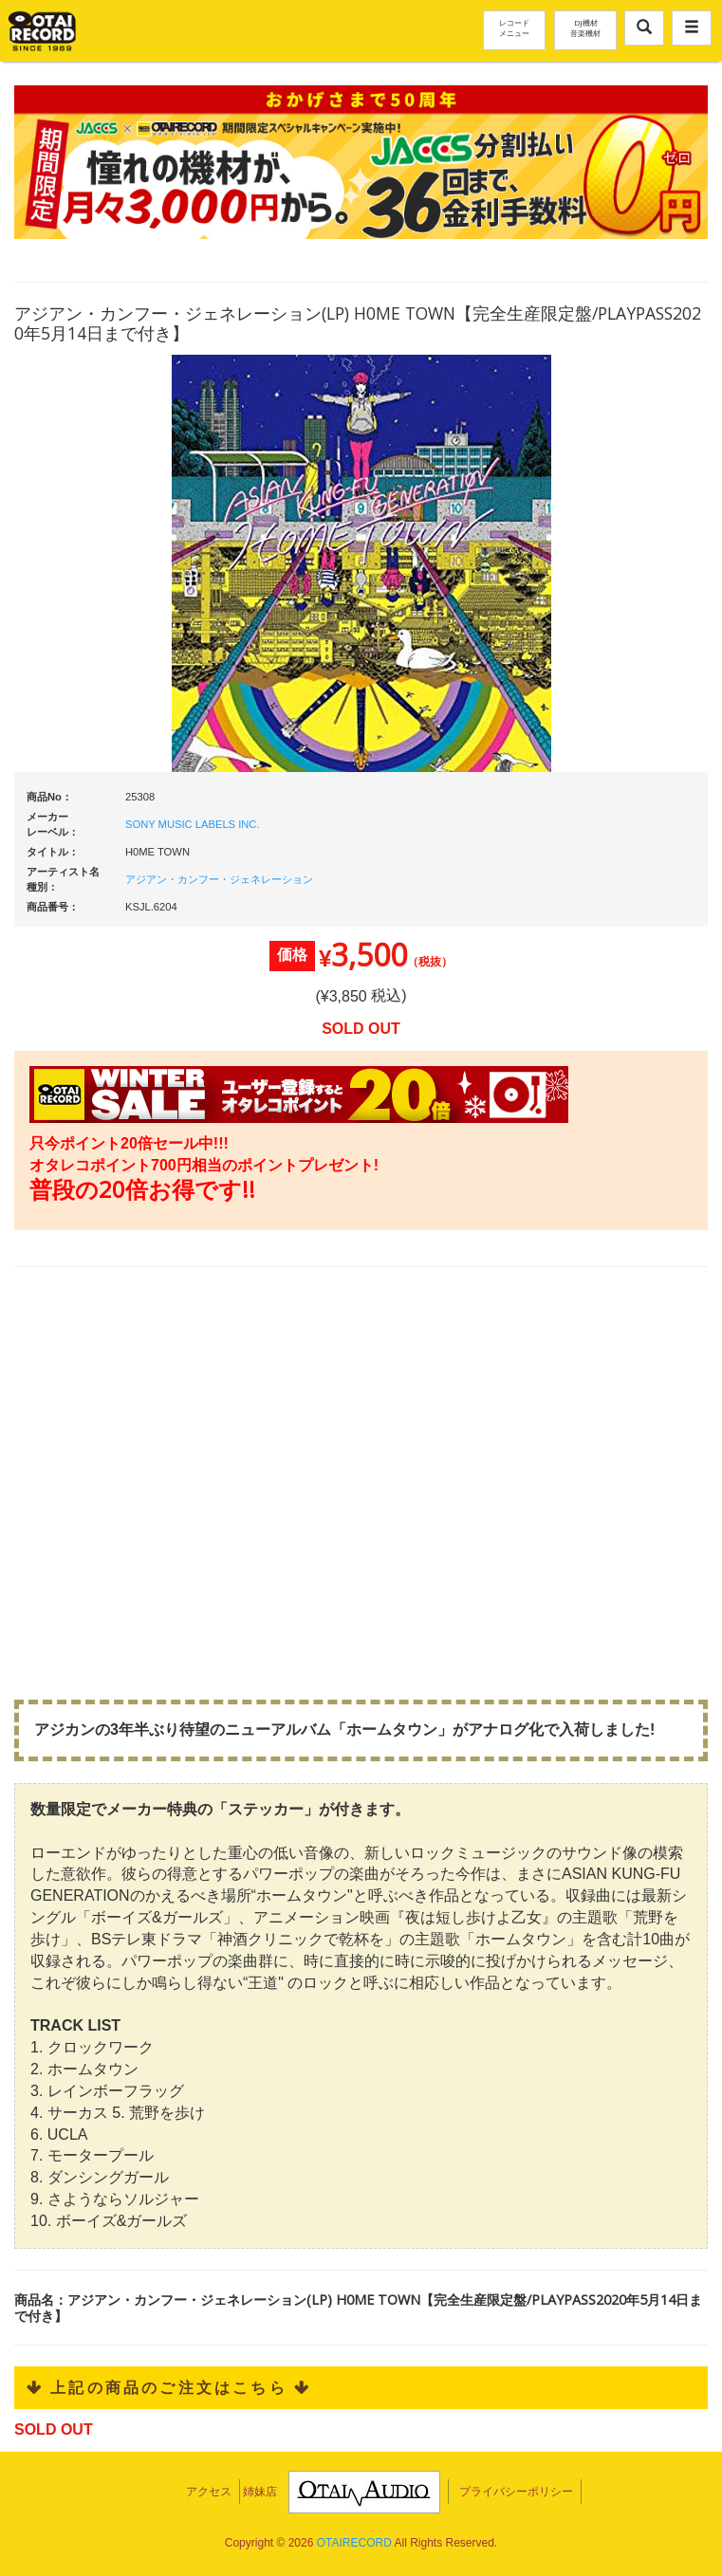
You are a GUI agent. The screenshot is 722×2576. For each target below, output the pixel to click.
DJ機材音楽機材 (585, 27)
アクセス (208, 2491)
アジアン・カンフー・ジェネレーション (219, 879)
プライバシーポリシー (516, 2491)
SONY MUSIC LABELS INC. (192, 824)
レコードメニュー (514, 27)
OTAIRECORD (354, 2542)
